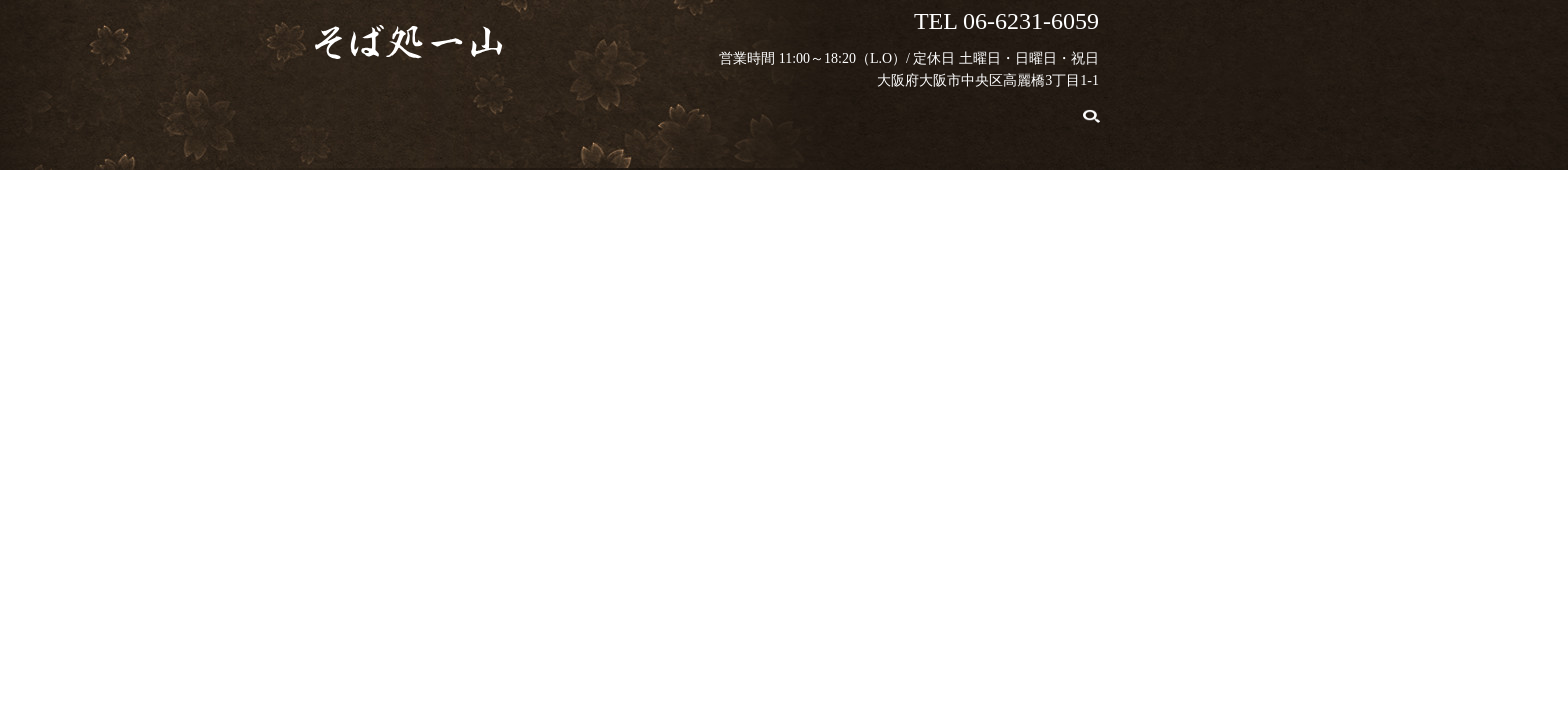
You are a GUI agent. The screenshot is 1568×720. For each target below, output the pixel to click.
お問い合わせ (1088, 111)
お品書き (635, 111)
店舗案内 (847, 111)
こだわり (528, 111)
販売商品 (741, 111)
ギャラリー (961, 111)
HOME (429, 111)
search (1171, 112)
